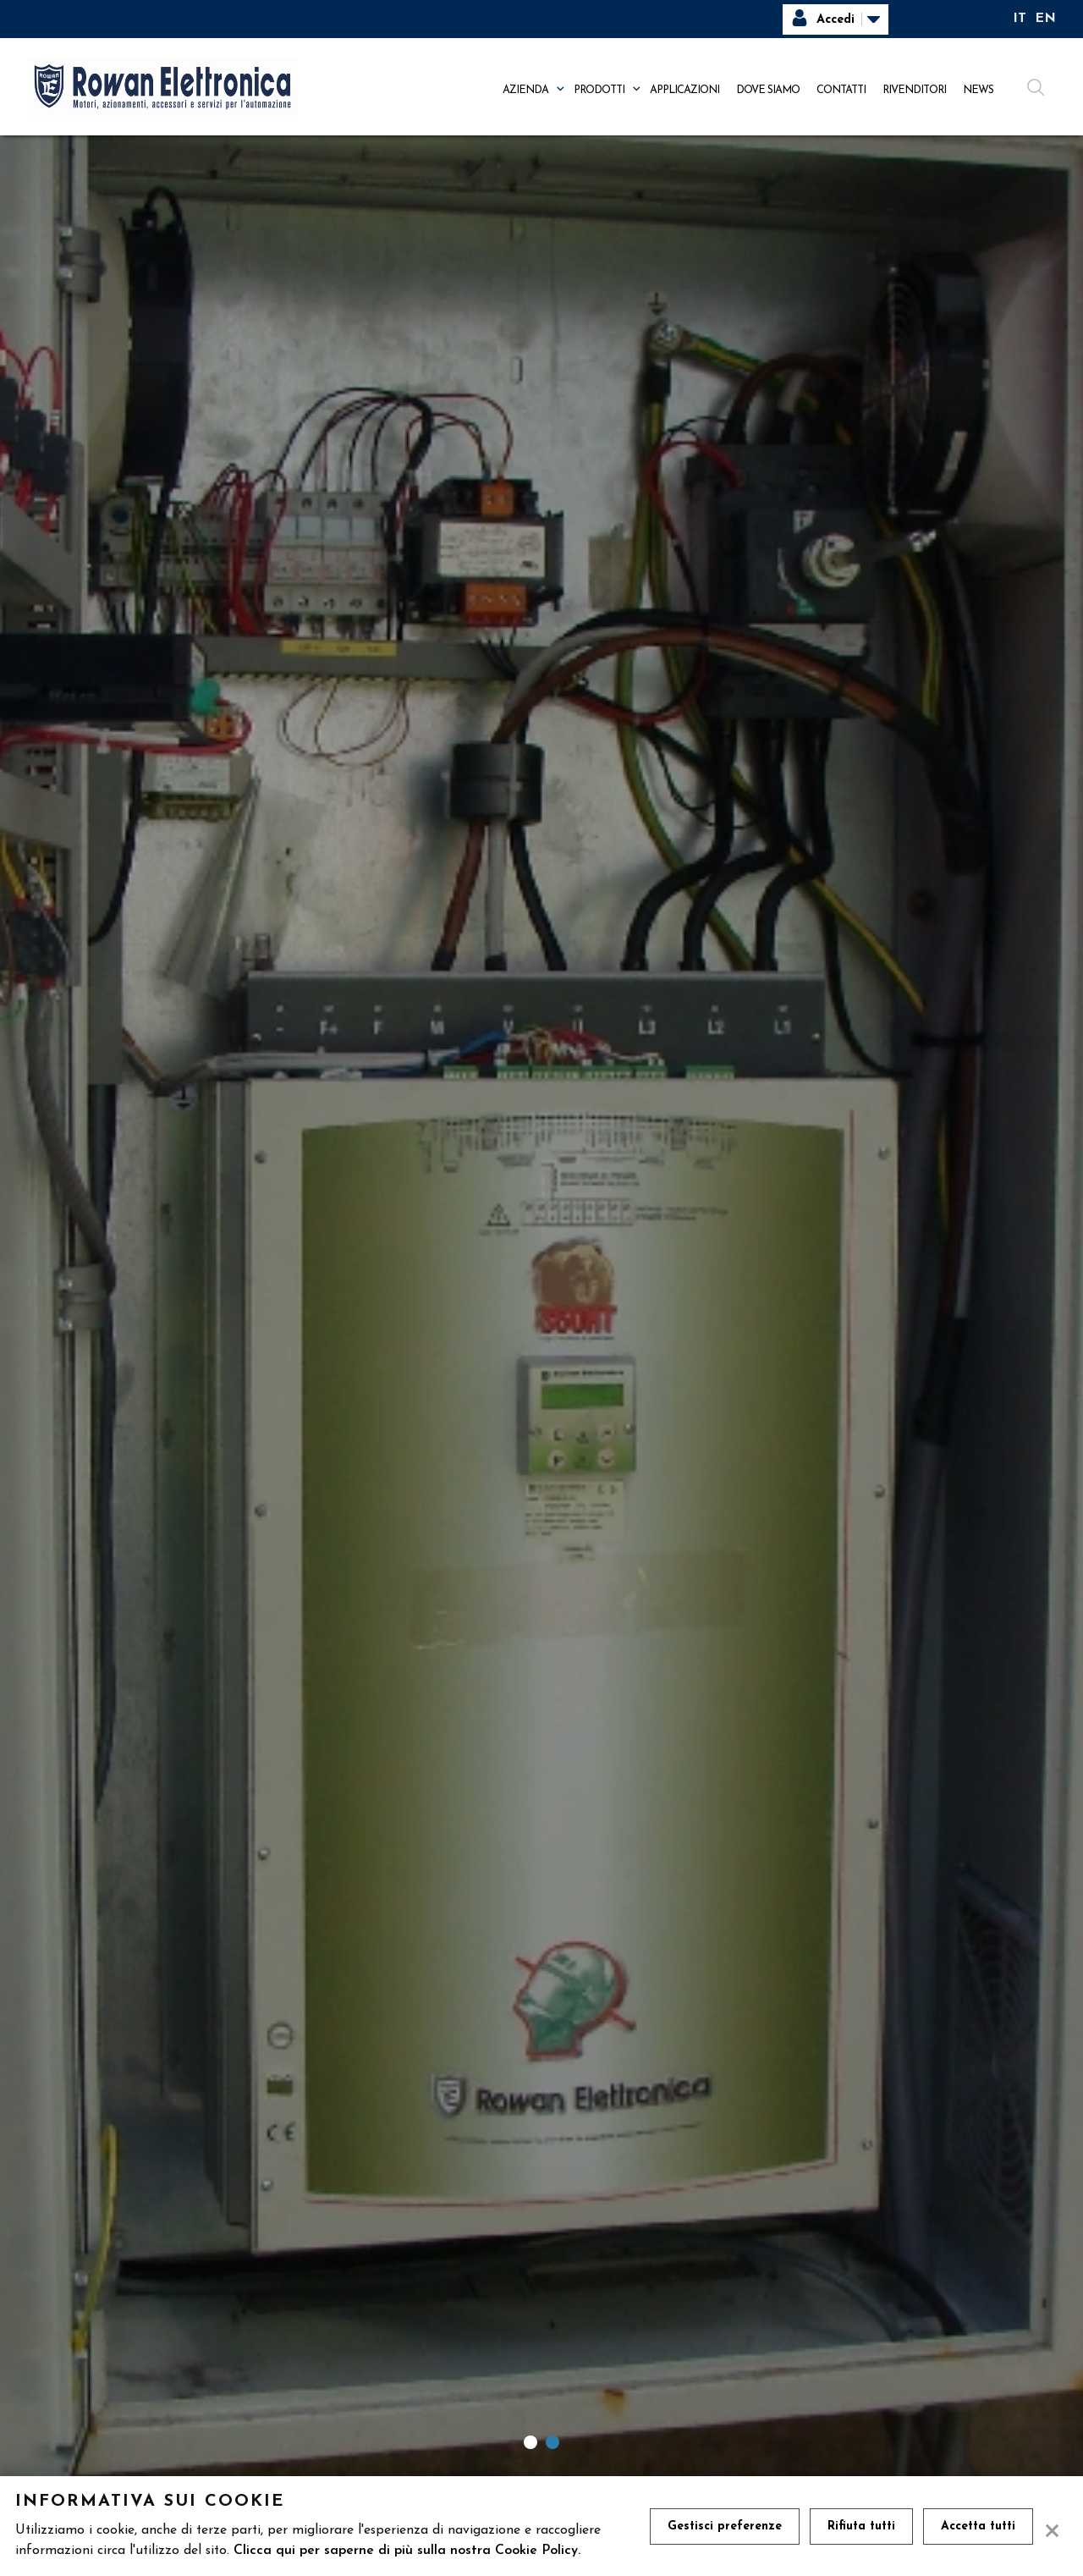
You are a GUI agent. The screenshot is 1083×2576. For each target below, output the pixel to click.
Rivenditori (914, 90)
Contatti (841, 90)
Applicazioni (684, 90)
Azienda (525, 90)
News (978, 90)
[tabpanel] (541, 1317)
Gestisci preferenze (725, 2526)
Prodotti (599, 90)
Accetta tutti (978, 2526)
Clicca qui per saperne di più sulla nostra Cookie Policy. (407, 2550)
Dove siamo (768, 90)
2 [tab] (552, 2442)
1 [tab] (530, 2442)
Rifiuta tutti (861, 2526)
